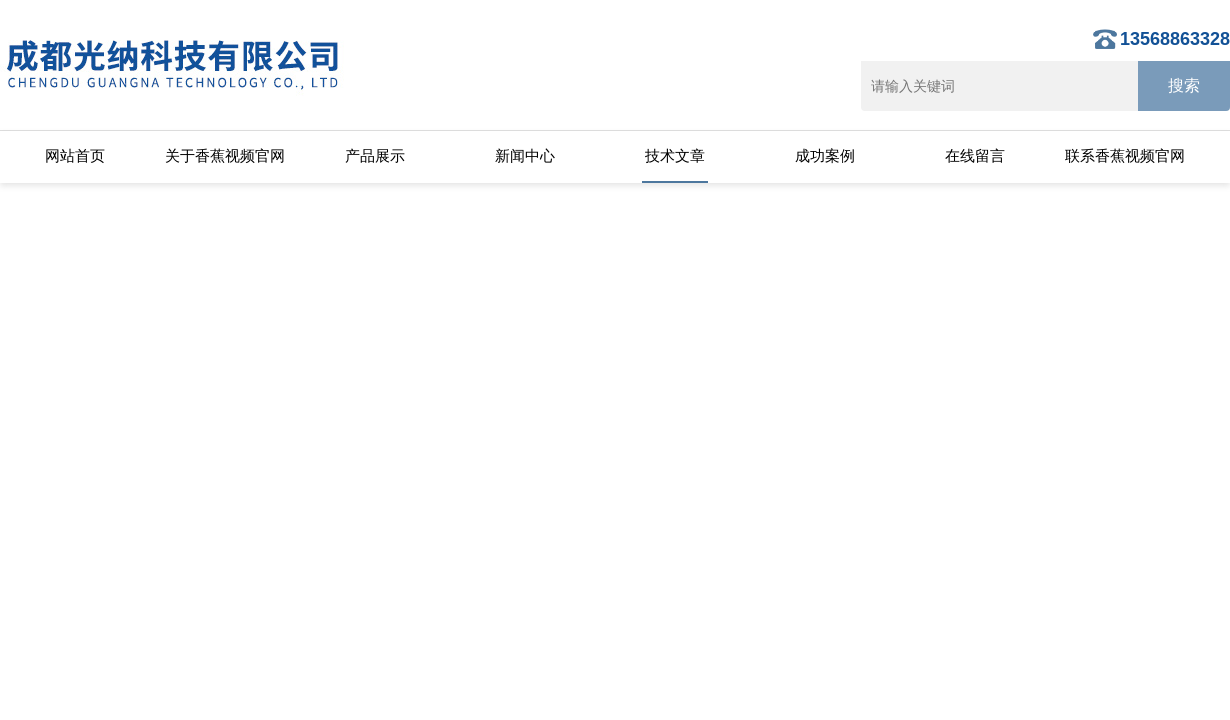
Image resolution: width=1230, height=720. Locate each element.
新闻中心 (525, 155)
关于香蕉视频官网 (225, 155)
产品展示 (375, 155)
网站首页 (75, 155)
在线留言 (975, 155)
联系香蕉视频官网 (1125, 155)
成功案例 (825, 155)
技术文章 (675, 155)
